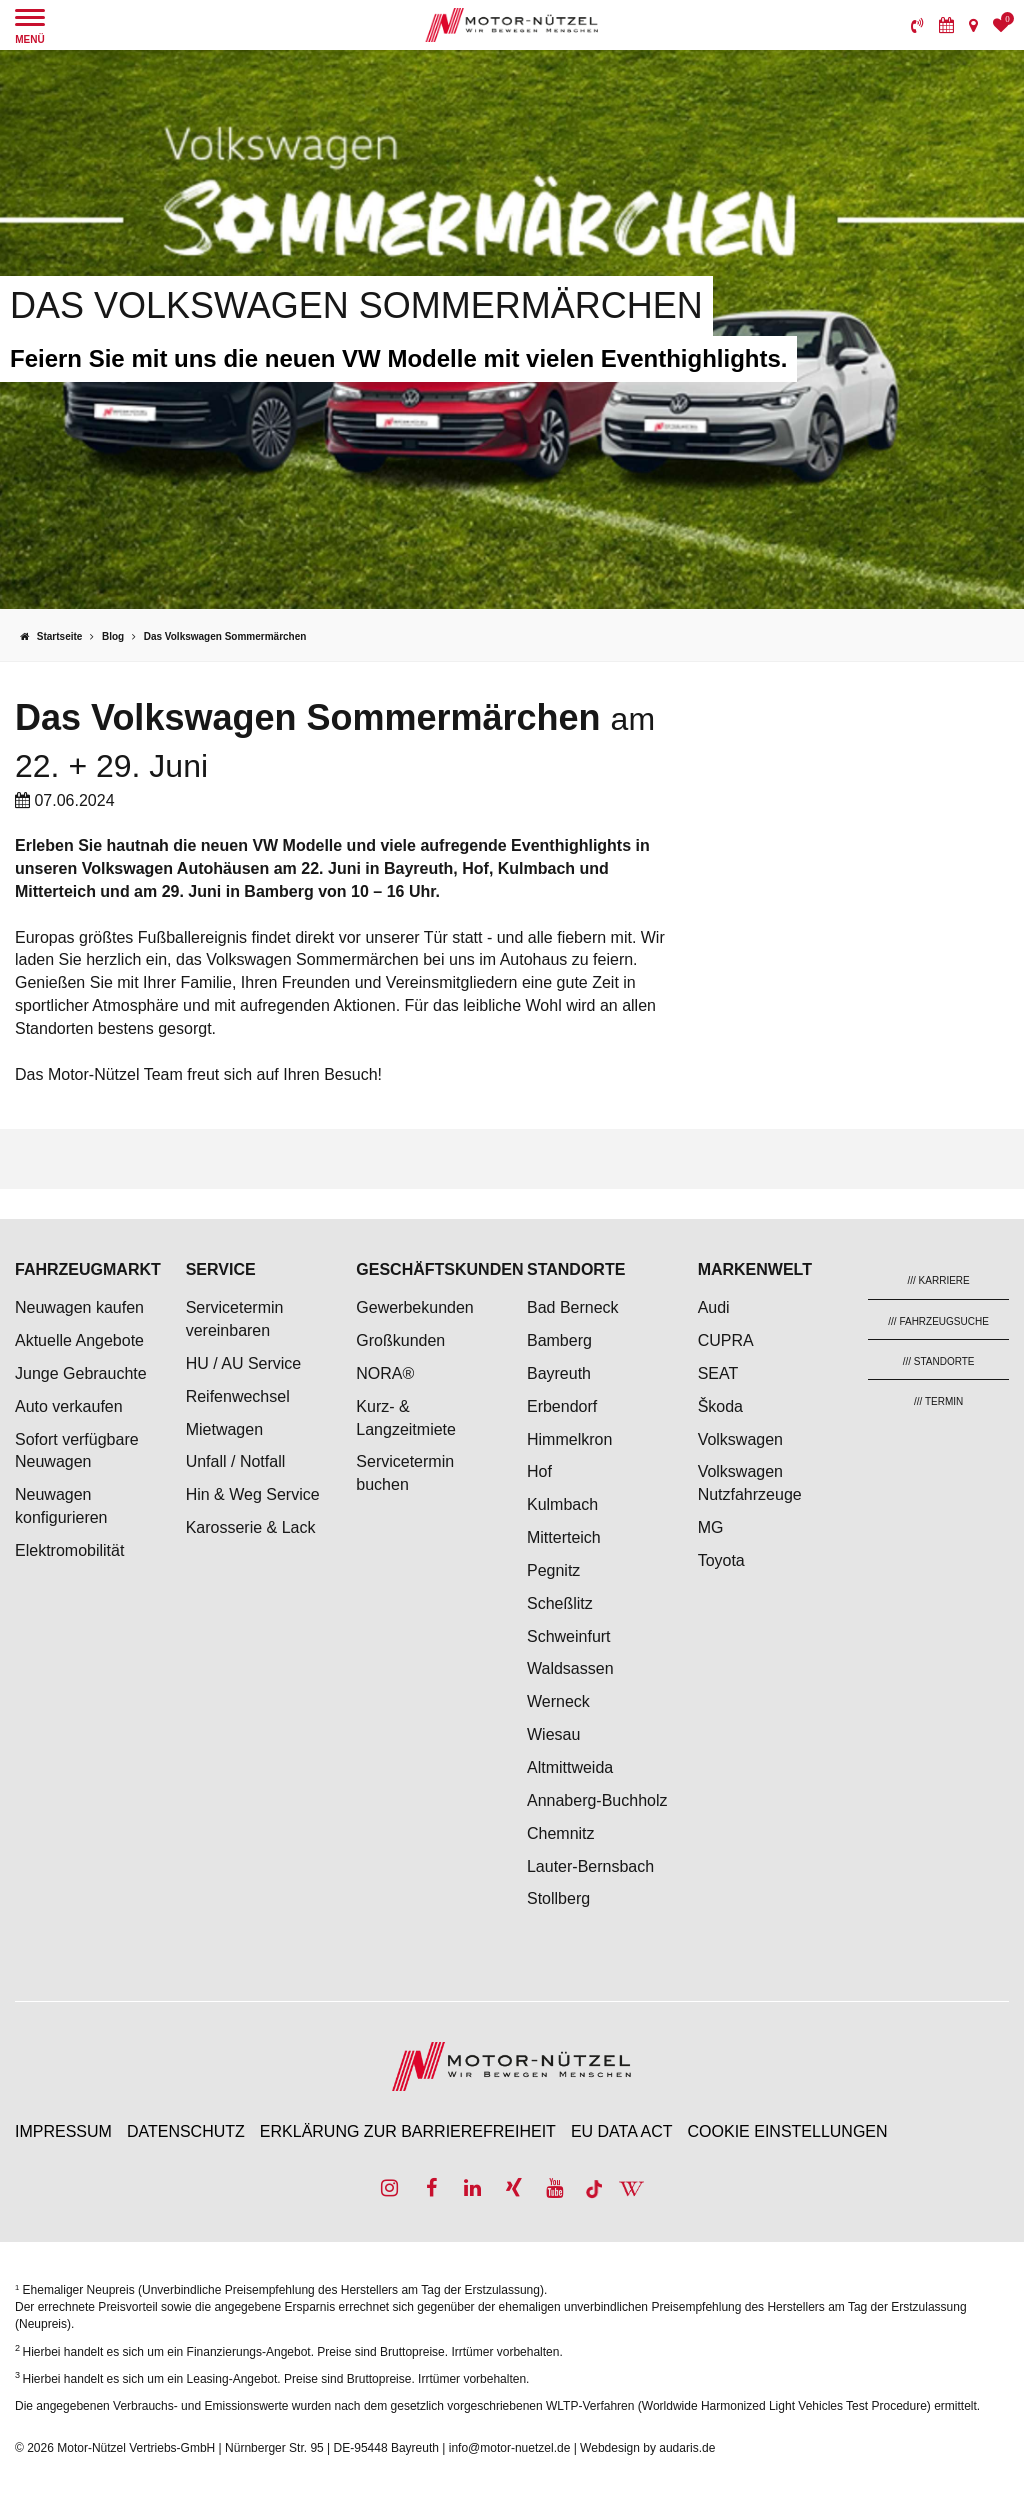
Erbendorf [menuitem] (562, 1406)
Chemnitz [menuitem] (561, 1833)
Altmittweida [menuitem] (570, 1767)
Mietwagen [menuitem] (224, 1429)
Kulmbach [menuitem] (562, 1504)
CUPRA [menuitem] (726, 1340)
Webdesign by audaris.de (647, 2448)
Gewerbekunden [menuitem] (414, 1307)
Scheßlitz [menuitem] (560, 1603)
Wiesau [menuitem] (553, 1734)
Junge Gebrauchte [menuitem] (81, 1373)
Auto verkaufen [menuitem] (69, 1406)
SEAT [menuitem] (718, 1373)
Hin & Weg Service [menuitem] (253, 1494)
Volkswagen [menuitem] (740, 1439)
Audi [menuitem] (714, 1307)
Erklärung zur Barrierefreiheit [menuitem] (408, 2131)
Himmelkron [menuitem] (569, 1439)
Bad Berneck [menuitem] (573, 1307)
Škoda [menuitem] (720, 1406)
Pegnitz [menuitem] (553, 1570)
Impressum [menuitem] (63, 2131)
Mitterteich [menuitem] (564, 1537)
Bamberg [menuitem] (559, 1340)
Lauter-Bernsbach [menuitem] (590, 1866)
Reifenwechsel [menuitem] (238, 1396)
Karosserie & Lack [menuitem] (251, 1527)
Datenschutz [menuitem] (186, 2131)
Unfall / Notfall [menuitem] (236, 1461)
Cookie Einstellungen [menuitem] (788, 2131)
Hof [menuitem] (539, 1471)
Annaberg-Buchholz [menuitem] (597, 1800)
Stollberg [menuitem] (558, 1898)
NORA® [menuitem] (387, 1373)
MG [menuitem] (711, 1527)
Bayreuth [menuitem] (559, 1373)
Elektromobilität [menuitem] (69, 1550)
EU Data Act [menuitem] (622, 2131)
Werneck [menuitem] (558, 1701)
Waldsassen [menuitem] (570, 1668)
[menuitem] (917, 25)
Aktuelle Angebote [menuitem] (79, 1340)
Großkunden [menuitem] (400, 1340)
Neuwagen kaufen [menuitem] (79, 1307)
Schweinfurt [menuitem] (569, 1636)
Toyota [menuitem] (721, 1560)
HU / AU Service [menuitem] (244, 1363)
